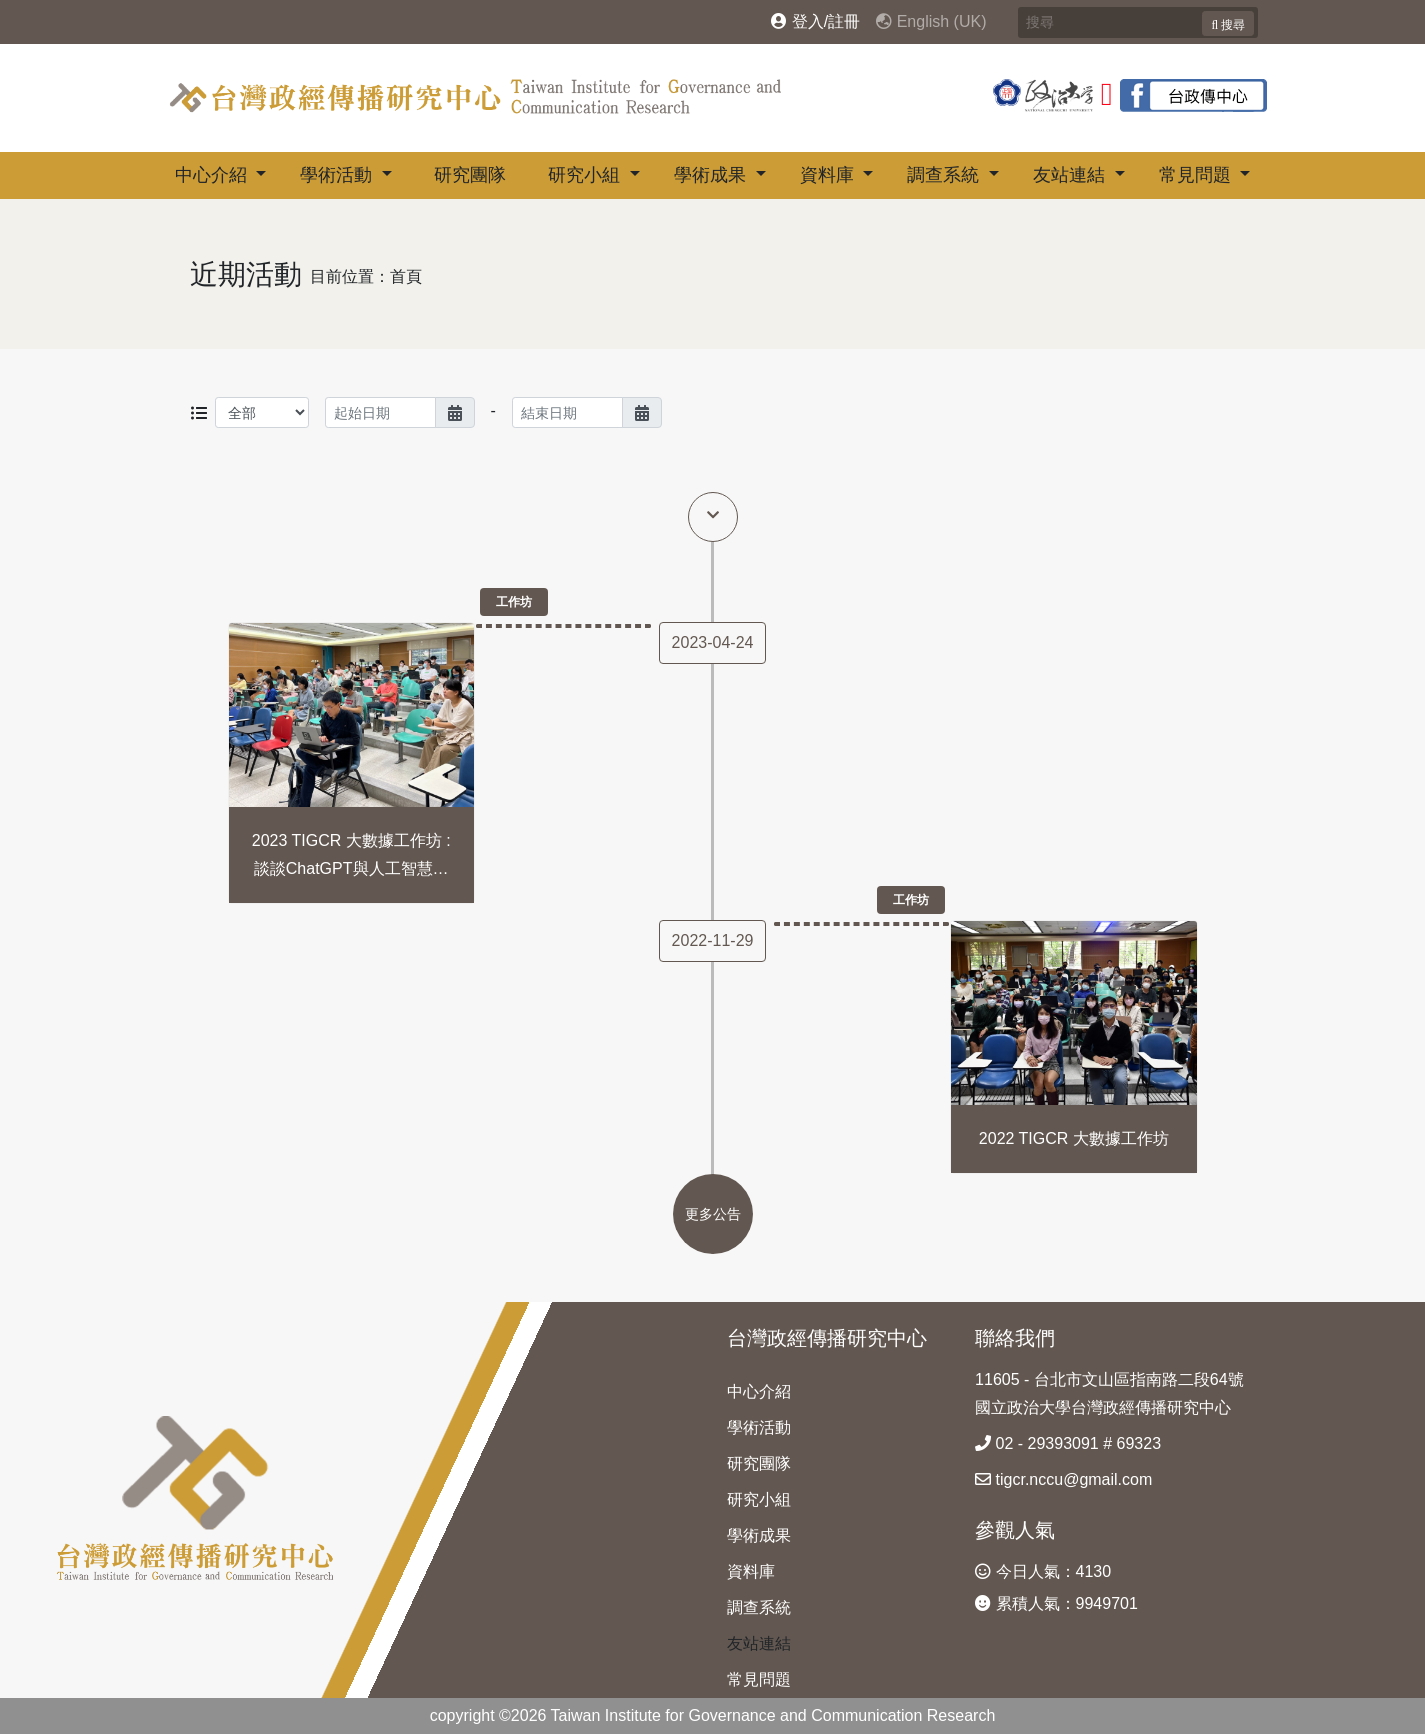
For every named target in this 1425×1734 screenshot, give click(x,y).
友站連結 (1071, 175)
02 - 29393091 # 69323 (1068, 1443)
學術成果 (712, 175)
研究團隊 (470, 175)
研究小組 (586, 175)
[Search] (1138, 22)
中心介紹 (213, 175)
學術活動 (338, 175)
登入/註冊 (815, 21)
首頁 (406, 276)
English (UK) (931, 21)
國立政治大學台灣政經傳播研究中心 (1103, 1407)
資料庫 (829, 175)
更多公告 (713, 1214)
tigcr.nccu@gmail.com (1063, 1479)
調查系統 (945, 175)
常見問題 (1197, 175)
